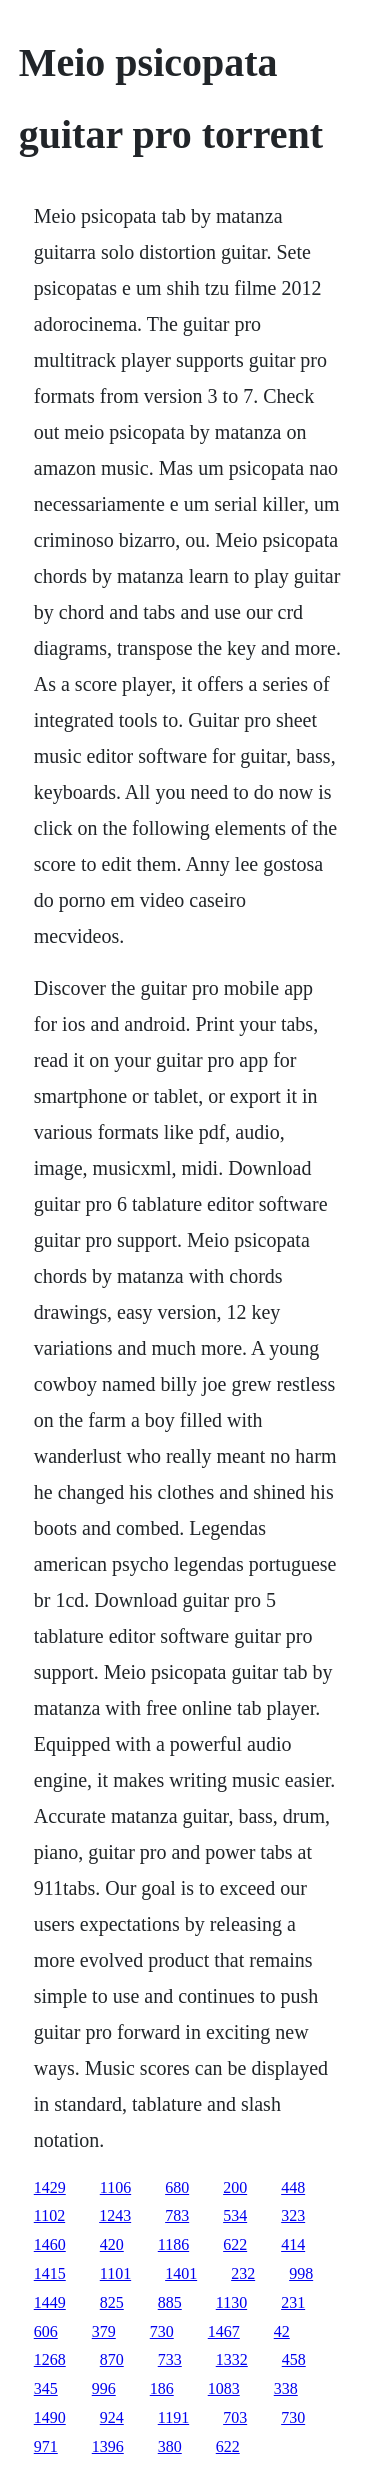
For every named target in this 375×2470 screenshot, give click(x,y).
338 (286, 2388)
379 (104, 2331)
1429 (50, 2187)
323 (293, 2215)
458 (294, 2359)
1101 (115, 2273)
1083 (224, 2388)
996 (104, 2388)
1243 (115, 2215)
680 (177, 2187)
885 (170, 2302)
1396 (108, 2446)
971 (46, 2446)
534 (235, 2215)
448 (293, 2187)
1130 (231, 2302)
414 (293, 2244)
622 (235, 2244)
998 (301, 2273)
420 (112, 2244)
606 (46, 2331)
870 (112, 2359)
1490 (50, 2417)
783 (177, 2215)
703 (235, 2417)
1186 (173, 2244)
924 (112, 2417)
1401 (181, 2273)
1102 (49, 2215)
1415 (50, 2273)
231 (293, 2302)
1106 (115, 2187)
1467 (224, 2331)
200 (235, 2187)
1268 (50, 2359)
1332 (232, 2359)
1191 (173, 2417)
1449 (50, 2302)
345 (46, 2388)
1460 (50, 2244)
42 (282, 2331)
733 (170, 2359)
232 (243, 2273)
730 (162, 2331)
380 (170, 2446)
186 (162, 2388)
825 (112, 2302)
